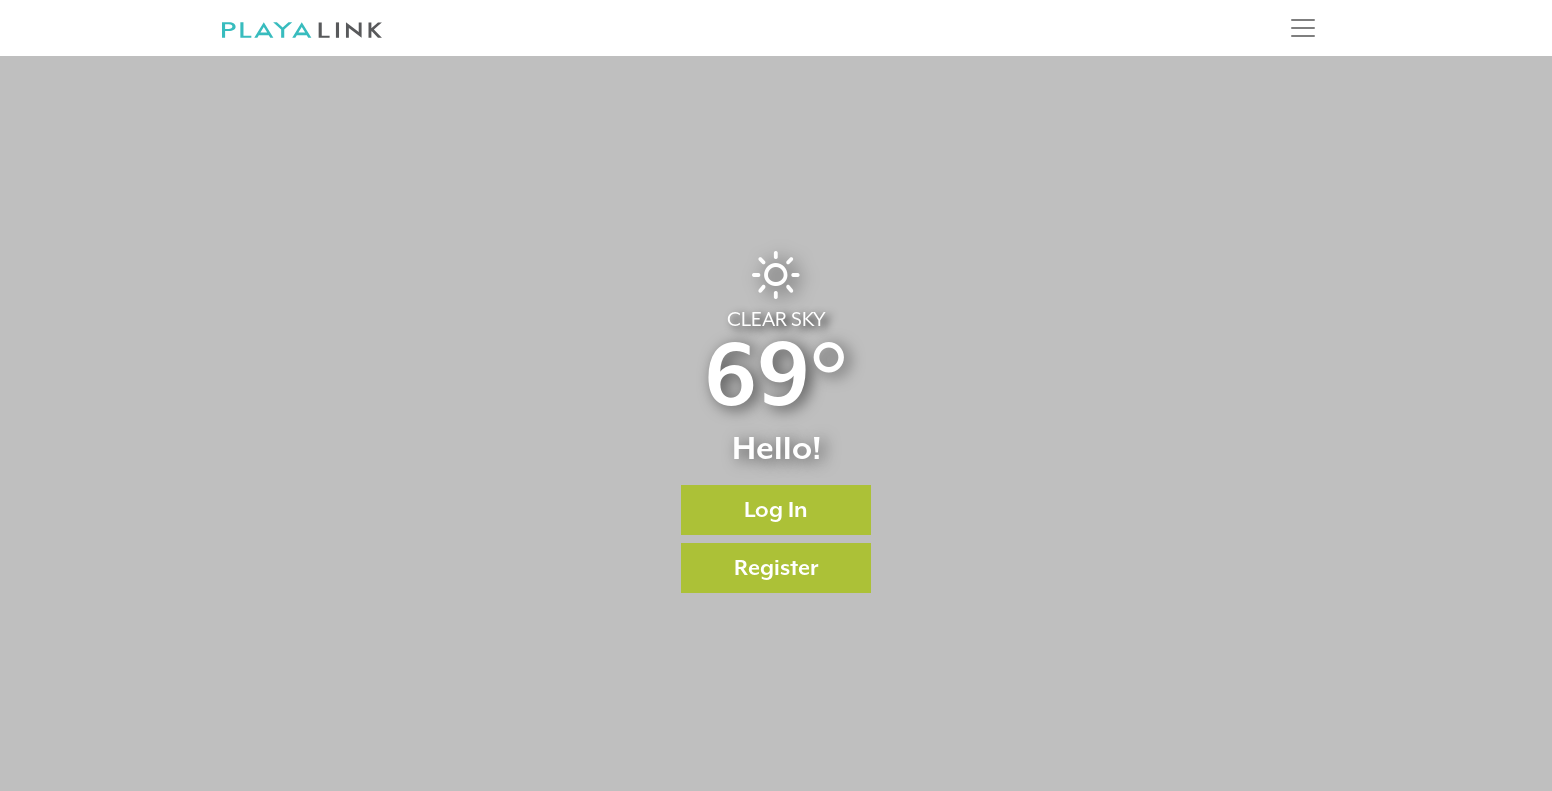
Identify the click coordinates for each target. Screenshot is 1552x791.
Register (776, 567)
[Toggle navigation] (1303, 28)
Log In (776, 509)
